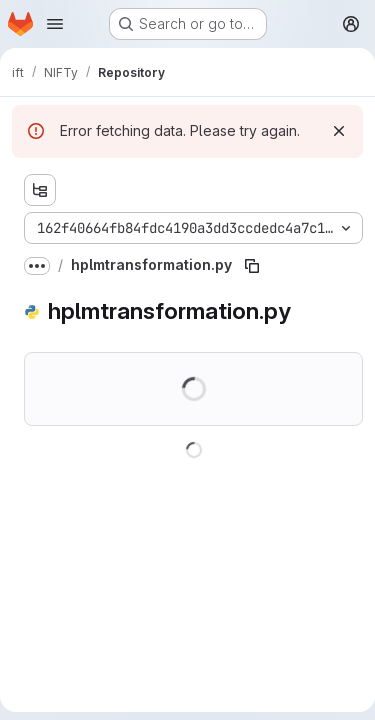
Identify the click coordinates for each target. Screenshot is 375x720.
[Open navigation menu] (55, 24)
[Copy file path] (252, 266)
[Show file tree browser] (40, 190)
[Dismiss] (339, 131)
